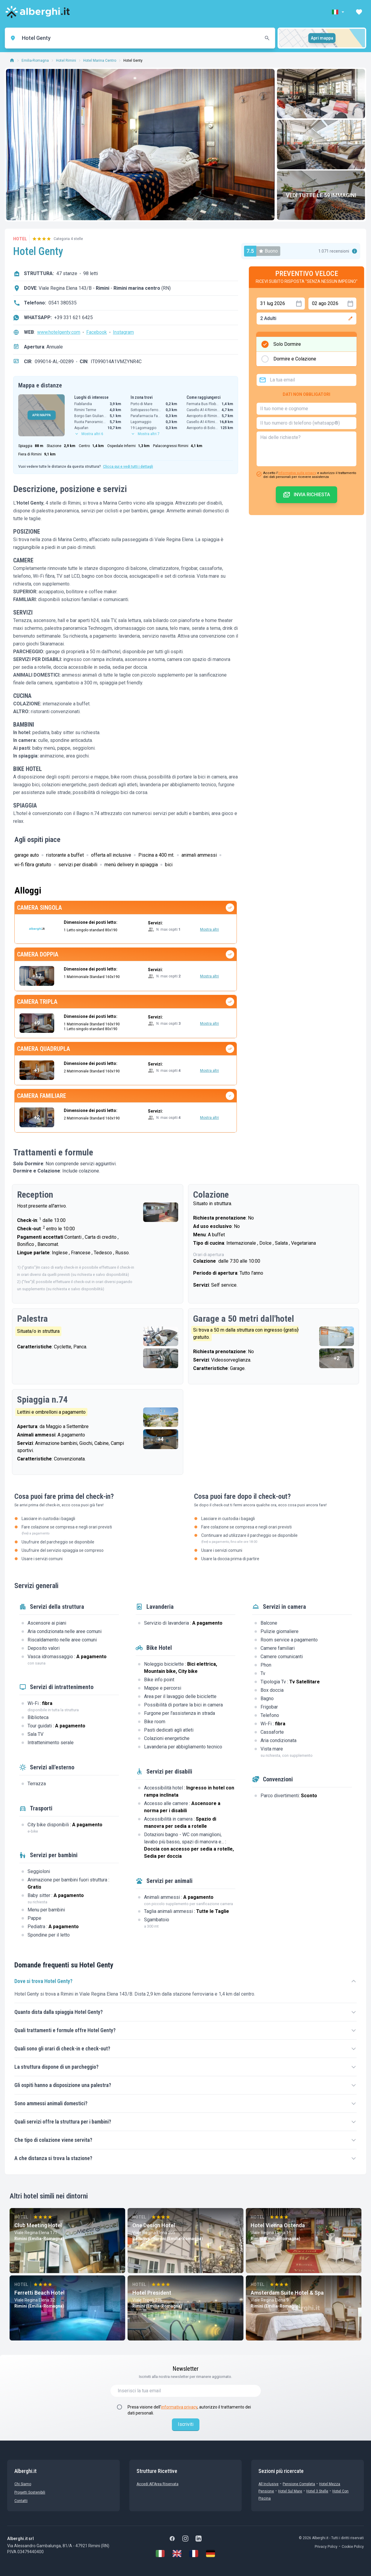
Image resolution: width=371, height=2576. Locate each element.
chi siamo (22, 2484)
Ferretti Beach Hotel (39, 2293)
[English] (177, 2553)
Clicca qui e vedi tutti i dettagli (128, 466)
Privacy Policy (326, 2547)
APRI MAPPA (41, 415)
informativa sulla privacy (297, 473)
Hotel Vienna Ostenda (278, 2225)
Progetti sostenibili (29, 2492)
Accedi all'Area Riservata (157, 2484)
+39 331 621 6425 (73, 317)
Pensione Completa (299, 2484)
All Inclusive (268, 2484)
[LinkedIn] (199, 2539)
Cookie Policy (353, 2547)
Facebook (96, 332)
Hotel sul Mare (290, 2491)
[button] (338, 12)
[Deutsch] (210, 2553)
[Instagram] (185, 2539)
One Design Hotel (153, 2225)
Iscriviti (185, 2424)
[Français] (194, 2553)
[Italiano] (160, 2553)
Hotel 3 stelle (317, 2491)
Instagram (123, 332)
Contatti (21, 2501)
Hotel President (151, 2293)
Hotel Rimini (66, 60)
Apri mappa (322, 38)
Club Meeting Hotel (38, 2225)
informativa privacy (179, 2407)
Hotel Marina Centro (99, 60)
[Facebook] (172, 2539)
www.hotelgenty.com (58, 332)
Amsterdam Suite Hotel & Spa (287, 2293)
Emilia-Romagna (35, 60)
